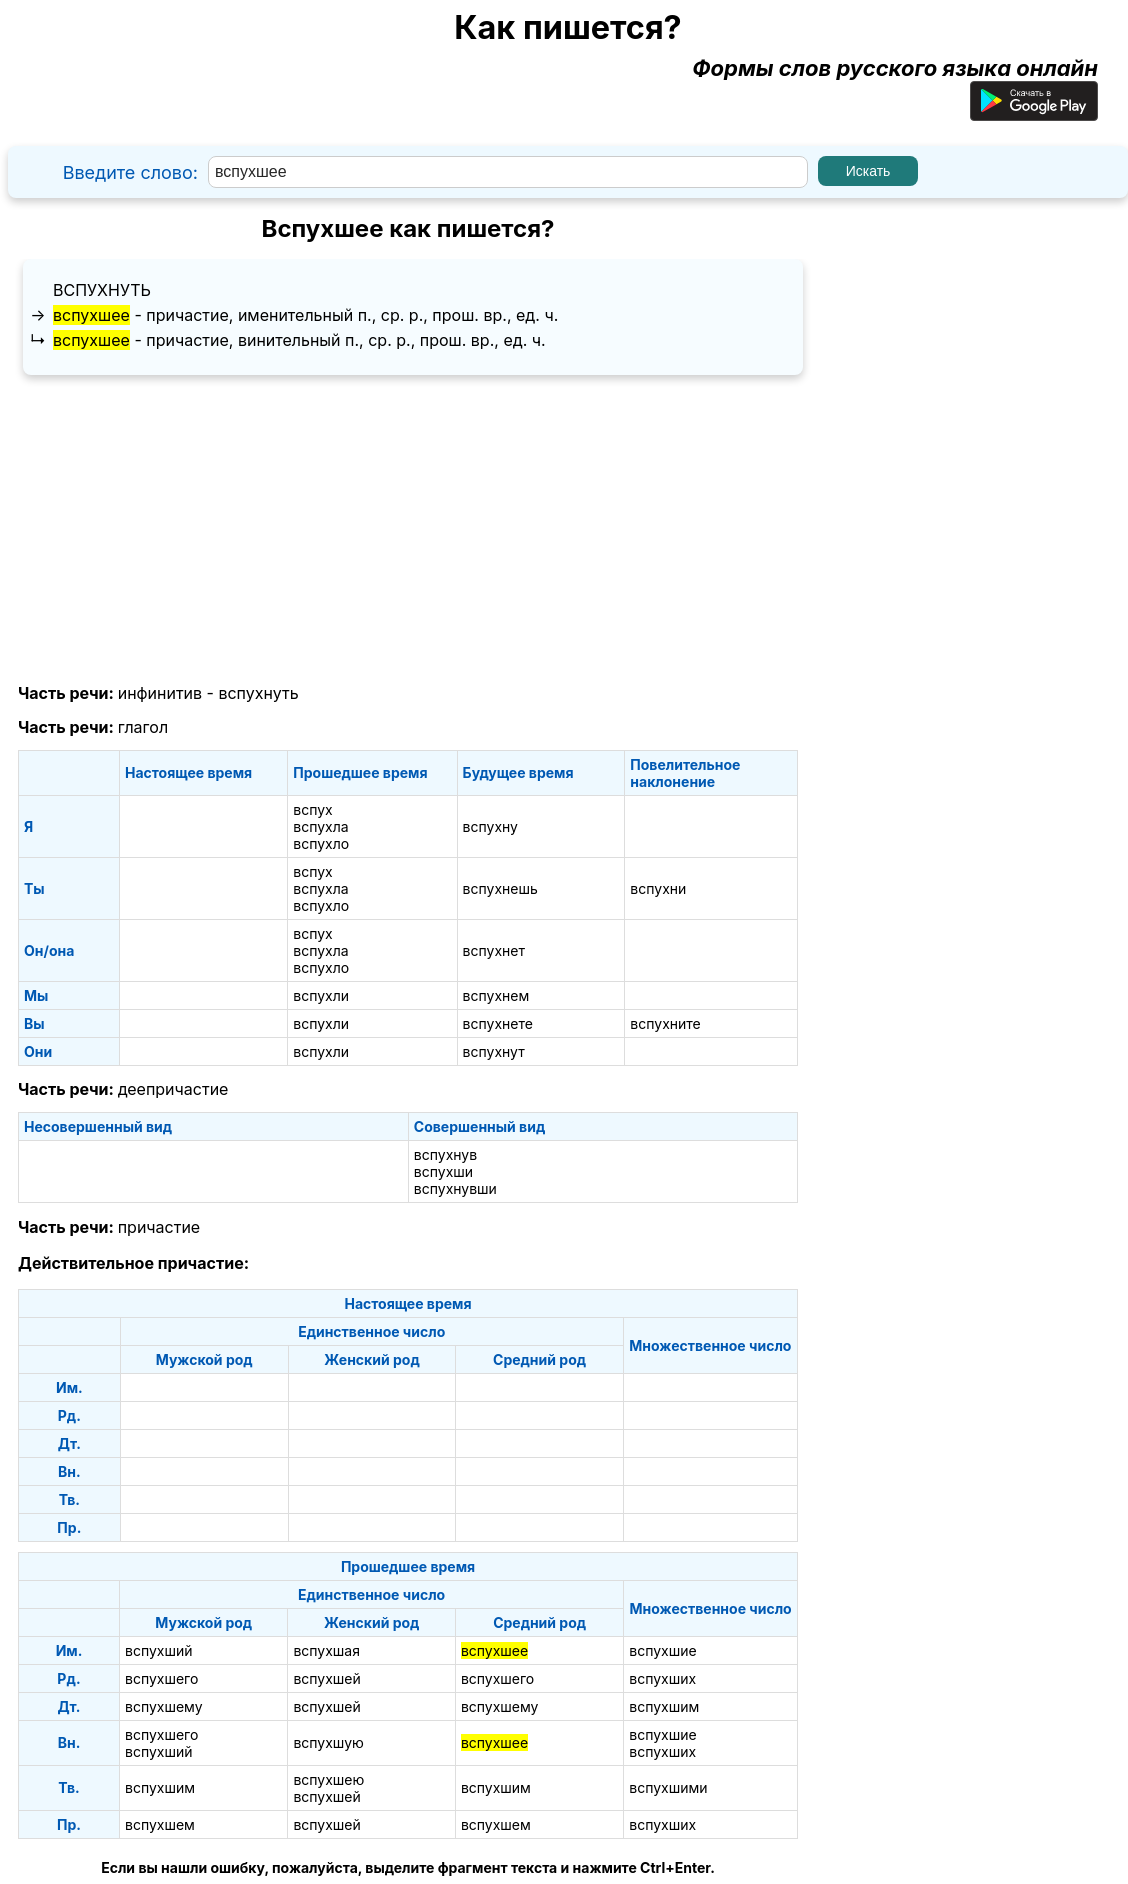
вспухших (662, 1678)
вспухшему (164, 1706)
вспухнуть (102, 290)
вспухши (443, 1171)
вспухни (658, 888)
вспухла (320, 826)
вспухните (665, 1023)
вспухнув (445, 1154)
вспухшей (326, 1678)
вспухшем (160, 1824)
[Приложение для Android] (1034, 113)
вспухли (321, 995)
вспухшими (668, 1787)
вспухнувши (455, 1188)
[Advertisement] (408, 530)
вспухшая (326, 1650)
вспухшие (662, 1650)
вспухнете (498, 1023)
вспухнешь (500, 888)
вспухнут (494, 1051)
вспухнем (496, 995)
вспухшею (328, 1779)
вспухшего (161, 1678)
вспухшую (328, 1742)
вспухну (490, 826)
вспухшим (664, 1706)
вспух (312, 809)
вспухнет (494, 950)
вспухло (321, 843)
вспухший (159, 1650)
